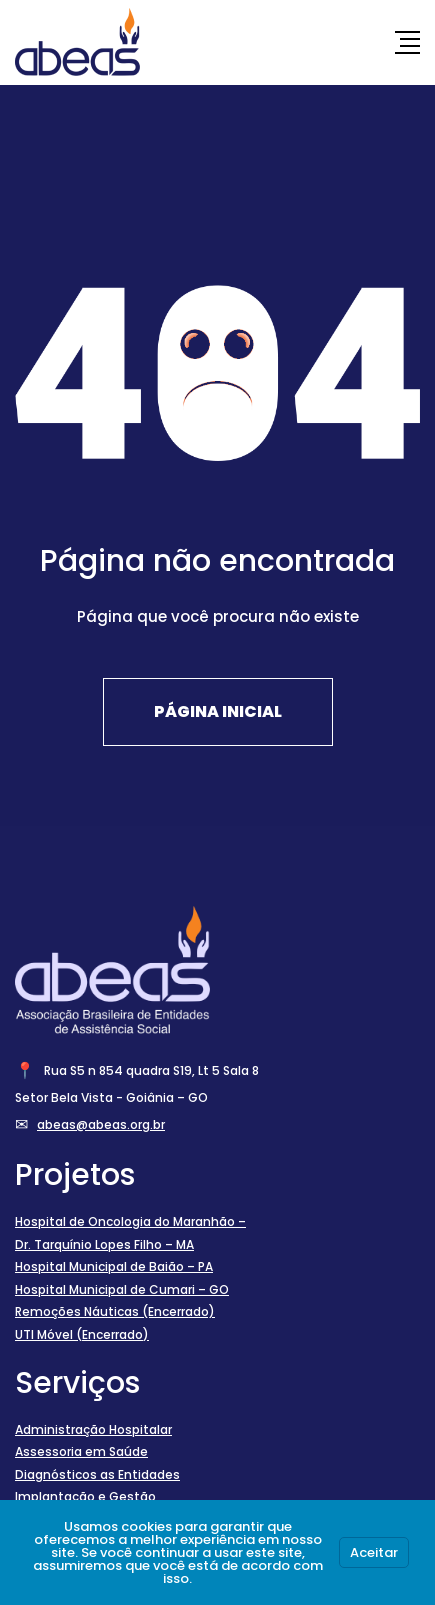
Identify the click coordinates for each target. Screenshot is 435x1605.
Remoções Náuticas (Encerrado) (115, 1311)
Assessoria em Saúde (81, 1451)
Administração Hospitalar (93, 1429)
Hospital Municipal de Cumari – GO (122, 1289)
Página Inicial (218, 711)
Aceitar (374, 1552)
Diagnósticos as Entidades (97, 1474)
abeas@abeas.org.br (101, 1124)
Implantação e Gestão (85, 1496)
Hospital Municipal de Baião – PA (114, 1266)
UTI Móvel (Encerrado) (82, 1334)
